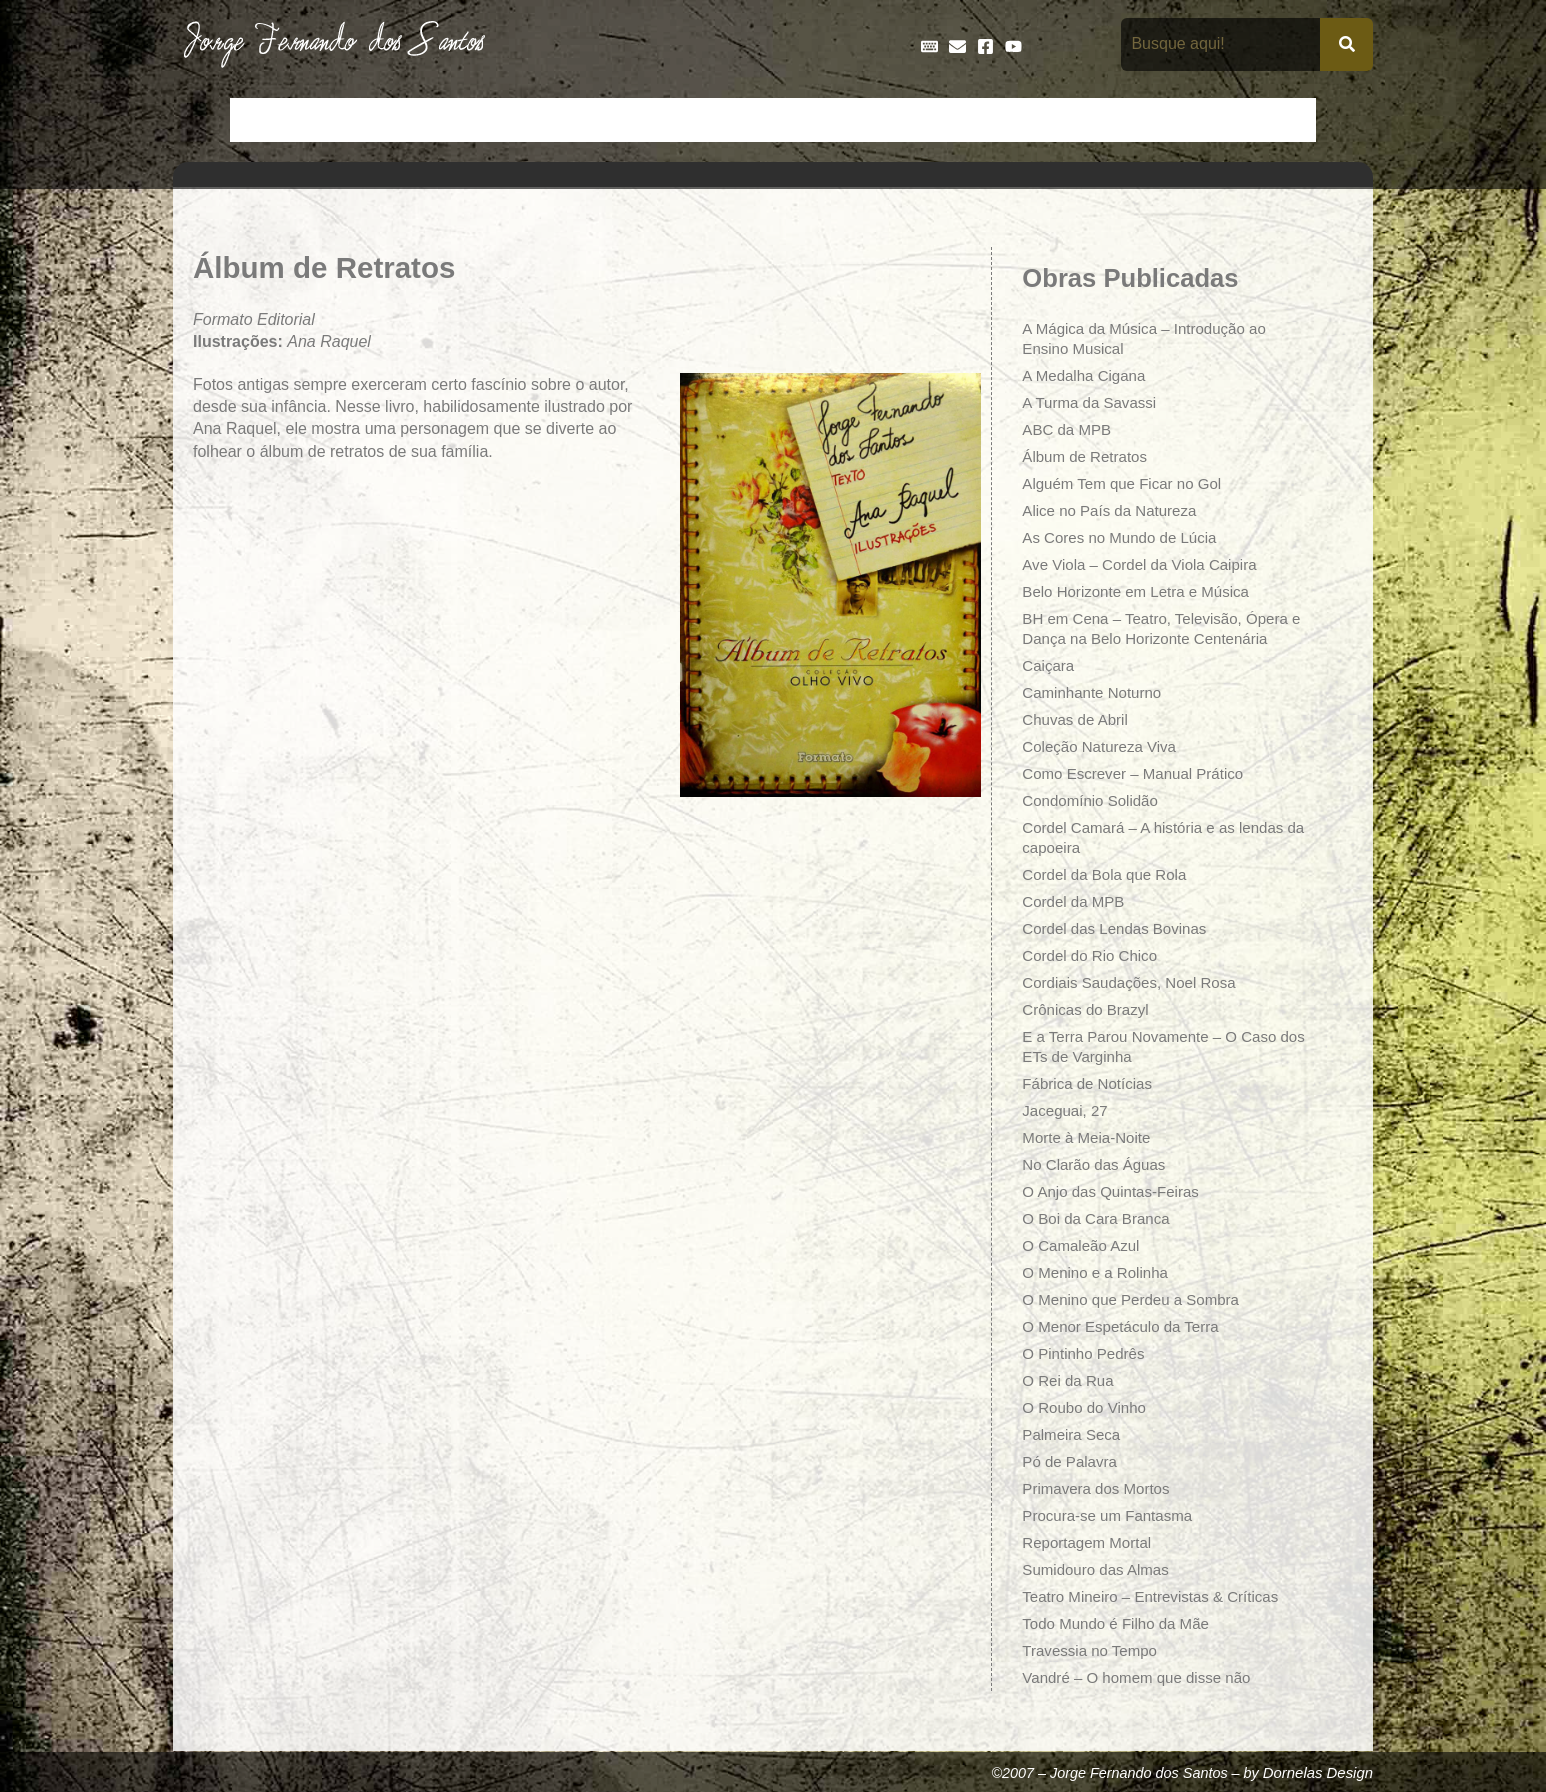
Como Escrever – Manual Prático (1139, 773)
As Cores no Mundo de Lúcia (1125, 537)
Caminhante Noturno (1096, 692)
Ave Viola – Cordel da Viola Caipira (1146, 564)
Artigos (332, 120)
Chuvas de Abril (1078, 719)
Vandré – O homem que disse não (1143, 1677)
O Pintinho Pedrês (1087, 1353)
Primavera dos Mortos (1100, 1488)
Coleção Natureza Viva (1103, 746)
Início (262, 120)
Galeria (969, 120)
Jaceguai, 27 (1067, 1110)
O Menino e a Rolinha (1099, 1272)
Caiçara (1049, 665)
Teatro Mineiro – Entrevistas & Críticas (1158, 1596)
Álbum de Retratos (1088, 456)
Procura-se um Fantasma (1112, 1515)
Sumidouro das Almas (1100, 1569)
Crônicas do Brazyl (1089, 1009)
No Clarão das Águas (1098, 1164)
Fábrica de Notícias (1091, 1083)
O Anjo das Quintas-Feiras (1116, 1191)
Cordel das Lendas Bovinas (1120, 928)
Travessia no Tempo (1093, 1650)
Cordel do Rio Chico (1093, 955)
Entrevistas (805, 120)
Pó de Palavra (1072, 1461)
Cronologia (633, 120)
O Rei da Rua (1070, 1380)
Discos (718, 120)
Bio (394, 120)
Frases (894, 120)
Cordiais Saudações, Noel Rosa (1135, 982)
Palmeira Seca (1074, 1434)
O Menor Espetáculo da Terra (1126, 1326)
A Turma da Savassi (1093, 402)
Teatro (1281, 120)
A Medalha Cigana (1087, 375)
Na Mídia (1119, 120)
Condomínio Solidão (1094, 800)
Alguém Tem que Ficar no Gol (1127, 483)
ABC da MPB (1069, 429)
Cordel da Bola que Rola (1109, 874)
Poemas (1204, 120)
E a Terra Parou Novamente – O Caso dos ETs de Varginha (1157, 1046)
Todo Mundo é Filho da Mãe (1121, 1623)
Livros (1041, 120)
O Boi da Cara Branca (1100, 1218)
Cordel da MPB (1076, 901)
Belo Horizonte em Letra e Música (1142, 591)
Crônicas (539, 120)
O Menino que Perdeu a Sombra (1137, 1299)
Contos (458, 120)
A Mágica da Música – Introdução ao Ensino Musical (1151, 338)
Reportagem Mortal (1090, 1542)
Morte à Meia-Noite (1090, 1137)
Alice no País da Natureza (1114, 510)
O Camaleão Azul (1084, 1245)
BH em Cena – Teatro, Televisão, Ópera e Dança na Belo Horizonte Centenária (1163, 628)
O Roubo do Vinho (1087, 1407)
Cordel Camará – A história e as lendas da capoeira (1160, 837)
